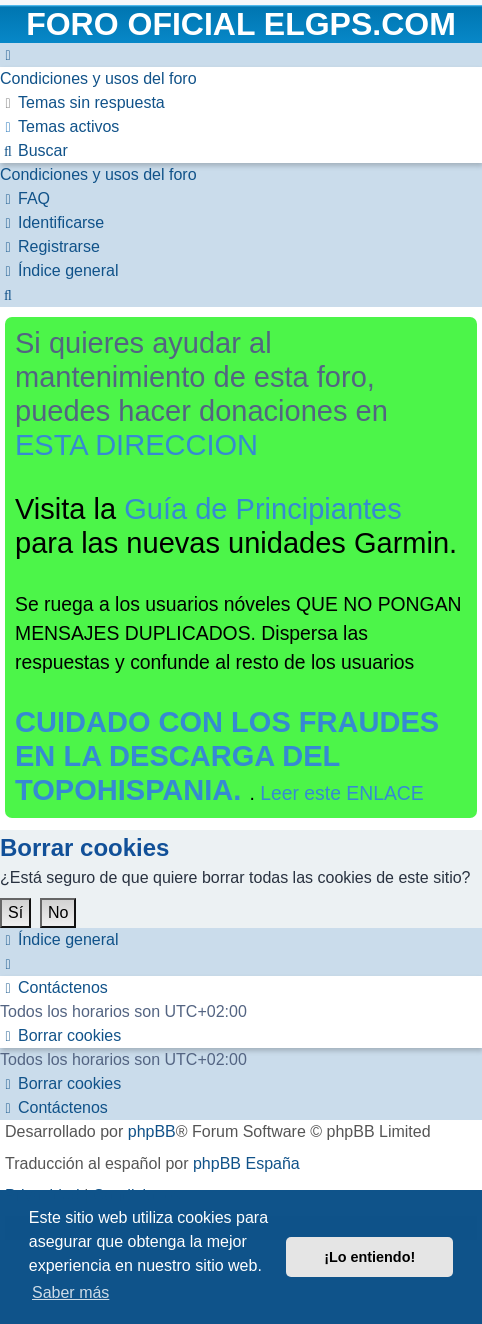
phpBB (152, 1131)
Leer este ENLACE (342, 793)
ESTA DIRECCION (136, 445)
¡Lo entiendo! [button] (369, 1257)
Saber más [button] (70, 1292)
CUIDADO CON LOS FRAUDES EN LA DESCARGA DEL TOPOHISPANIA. (227, 756)
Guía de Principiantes (263, 509)
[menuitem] (98, 78)
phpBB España (246, 1163)
